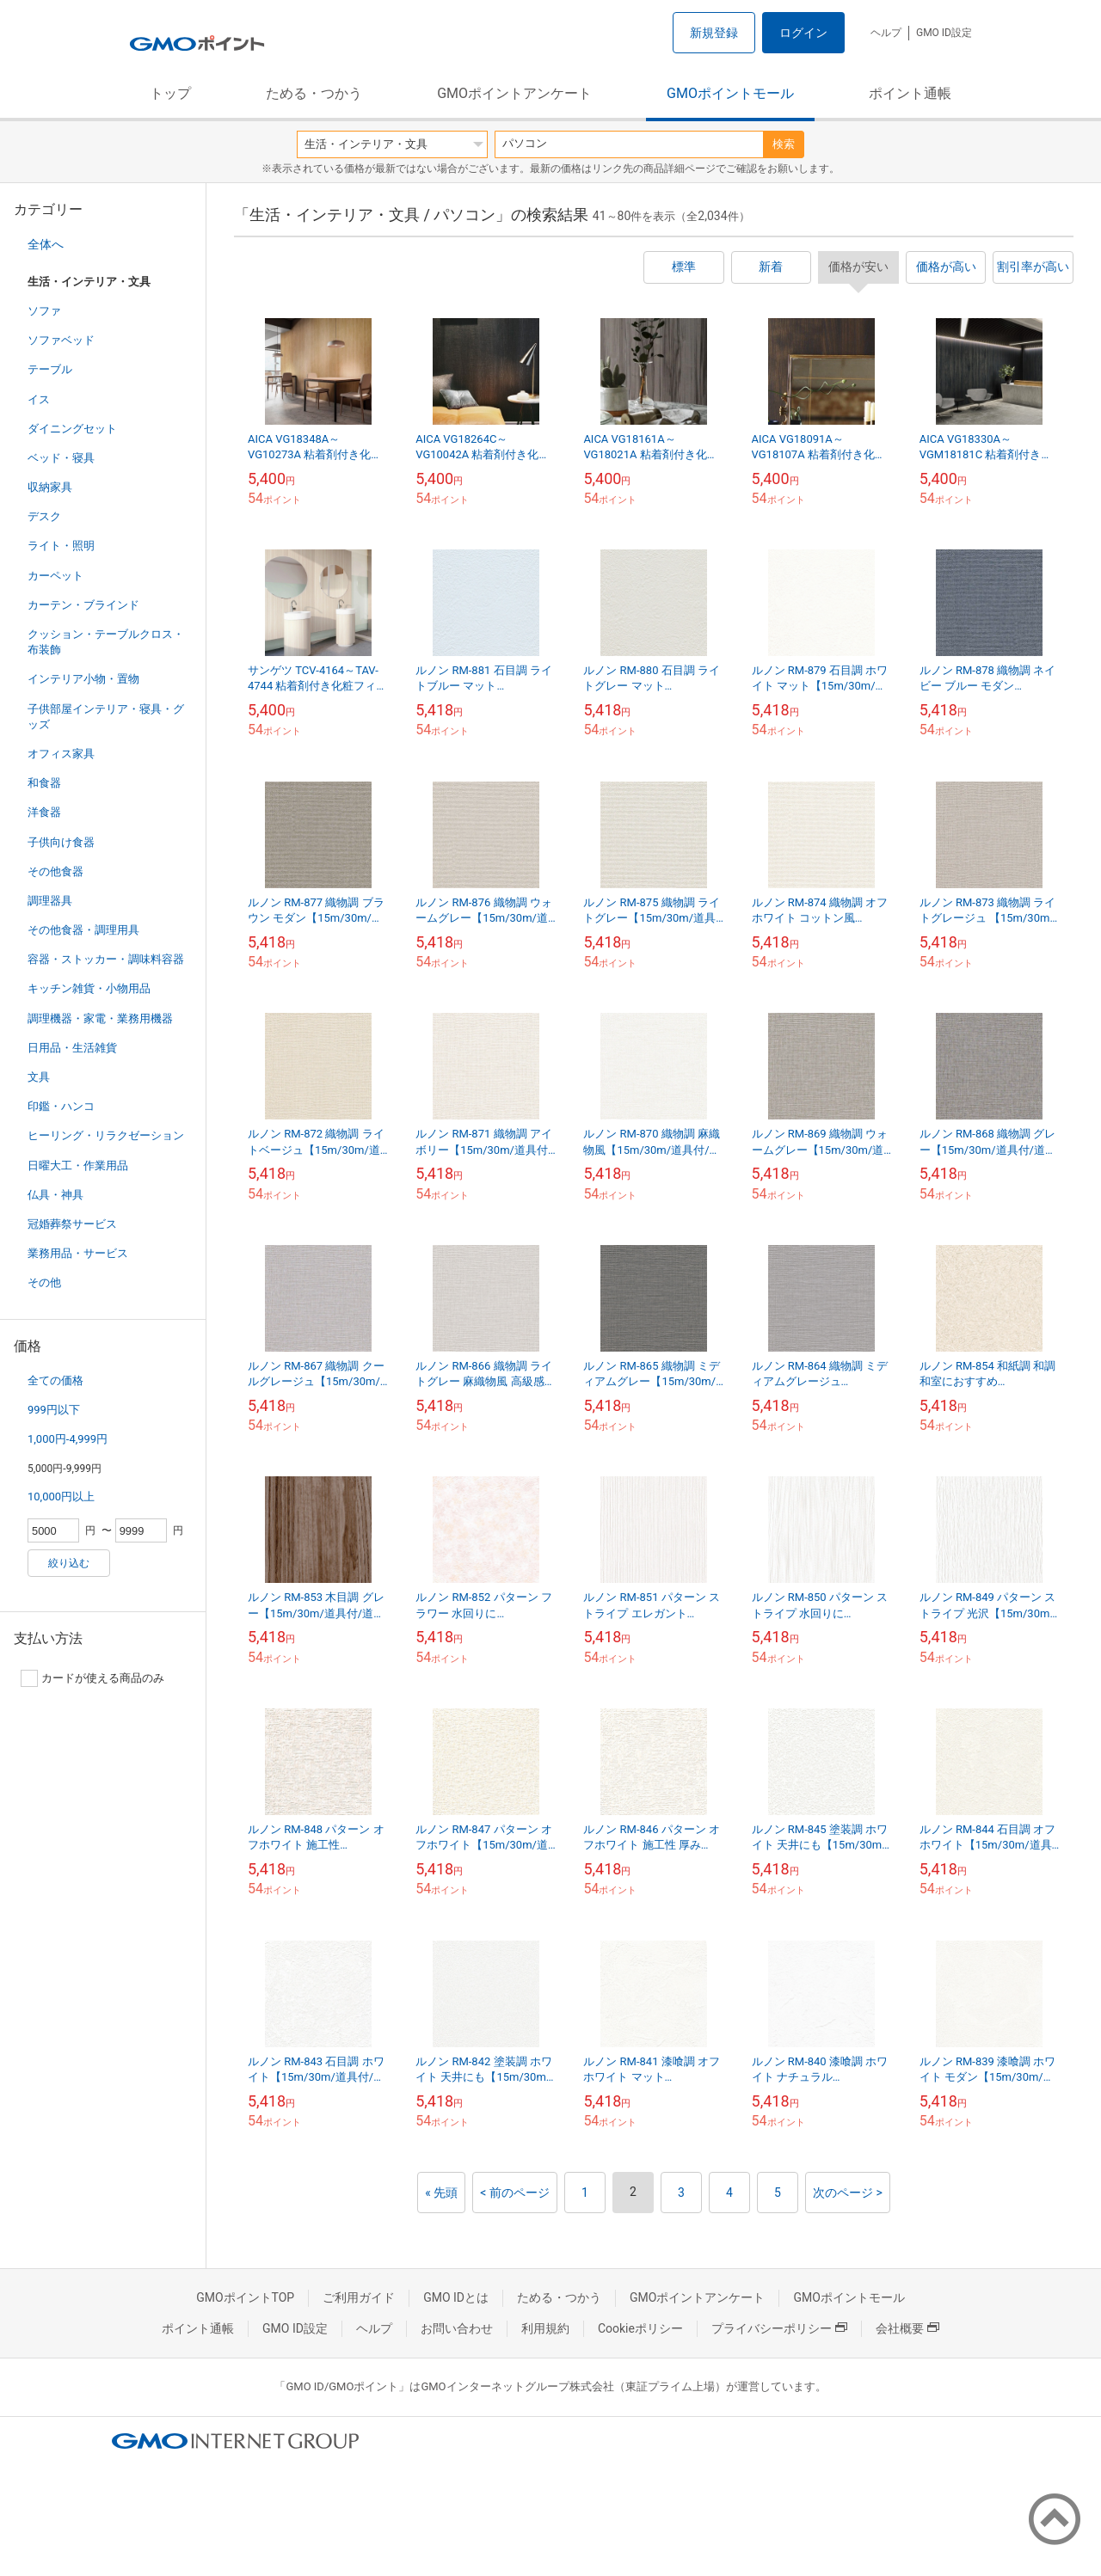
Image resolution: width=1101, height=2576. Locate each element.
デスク (44, 516)
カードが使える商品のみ (92, 1678)
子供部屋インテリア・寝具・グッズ (106, 716)
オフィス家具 (61, 753)
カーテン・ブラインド (83, 604)
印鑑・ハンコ (61, 1106)
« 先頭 (441, 2192)
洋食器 (44, 812)
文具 (39, 1076)
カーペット (55, 575)
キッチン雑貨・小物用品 (89, 988)
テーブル (50, 369)
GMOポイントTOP (245, 2297)
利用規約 (545, 2328)
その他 (44, 1282)
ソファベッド (61, 340)
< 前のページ (515, 2192)
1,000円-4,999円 (68, 1438)
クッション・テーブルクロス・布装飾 (106, 642)
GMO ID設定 (944, 33)
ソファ (44, 310)
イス (39, 399)
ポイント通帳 (910, 93)
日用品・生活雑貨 (72, 1047)
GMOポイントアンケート (514, 93)
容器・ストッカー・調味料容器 (106, 959)
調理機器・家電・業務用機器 (100, 1018)
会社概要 (907, 2328)
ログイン (803, 33)
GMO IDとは (456, 2297)
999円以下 (54, 1409)
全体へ (46, 244)
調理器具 (50, 900)
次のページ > (848, 2192)
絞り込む (68, 1563)
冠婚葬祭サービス (72, 1223)
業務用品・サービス (78, 1253)
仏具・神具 (55, 1194)
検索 (783, 144)
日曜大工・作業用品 (78, 1165)
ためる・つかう (314, 93)
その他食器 (55, 871)
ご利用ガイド (359, 2297)
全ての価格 (55, 1380)
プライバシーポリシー (779, 2328)
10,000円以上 (61, 1496)
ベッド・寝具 (61, 457)
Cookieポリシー (640, 2328)
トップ (170, 93)
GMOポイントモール (730, 93)
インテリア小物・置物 (83, 678)
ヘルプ (885, 33)
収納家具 (50, 487)
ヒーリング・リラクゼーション (106, 1135)
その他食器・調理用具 (83, 929)
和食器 (44, 782)
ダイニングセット (72, 428)
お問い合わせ (457, 2328)
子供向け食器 (61, 842)
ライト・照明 (61, 545)
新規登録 (714, 33)
